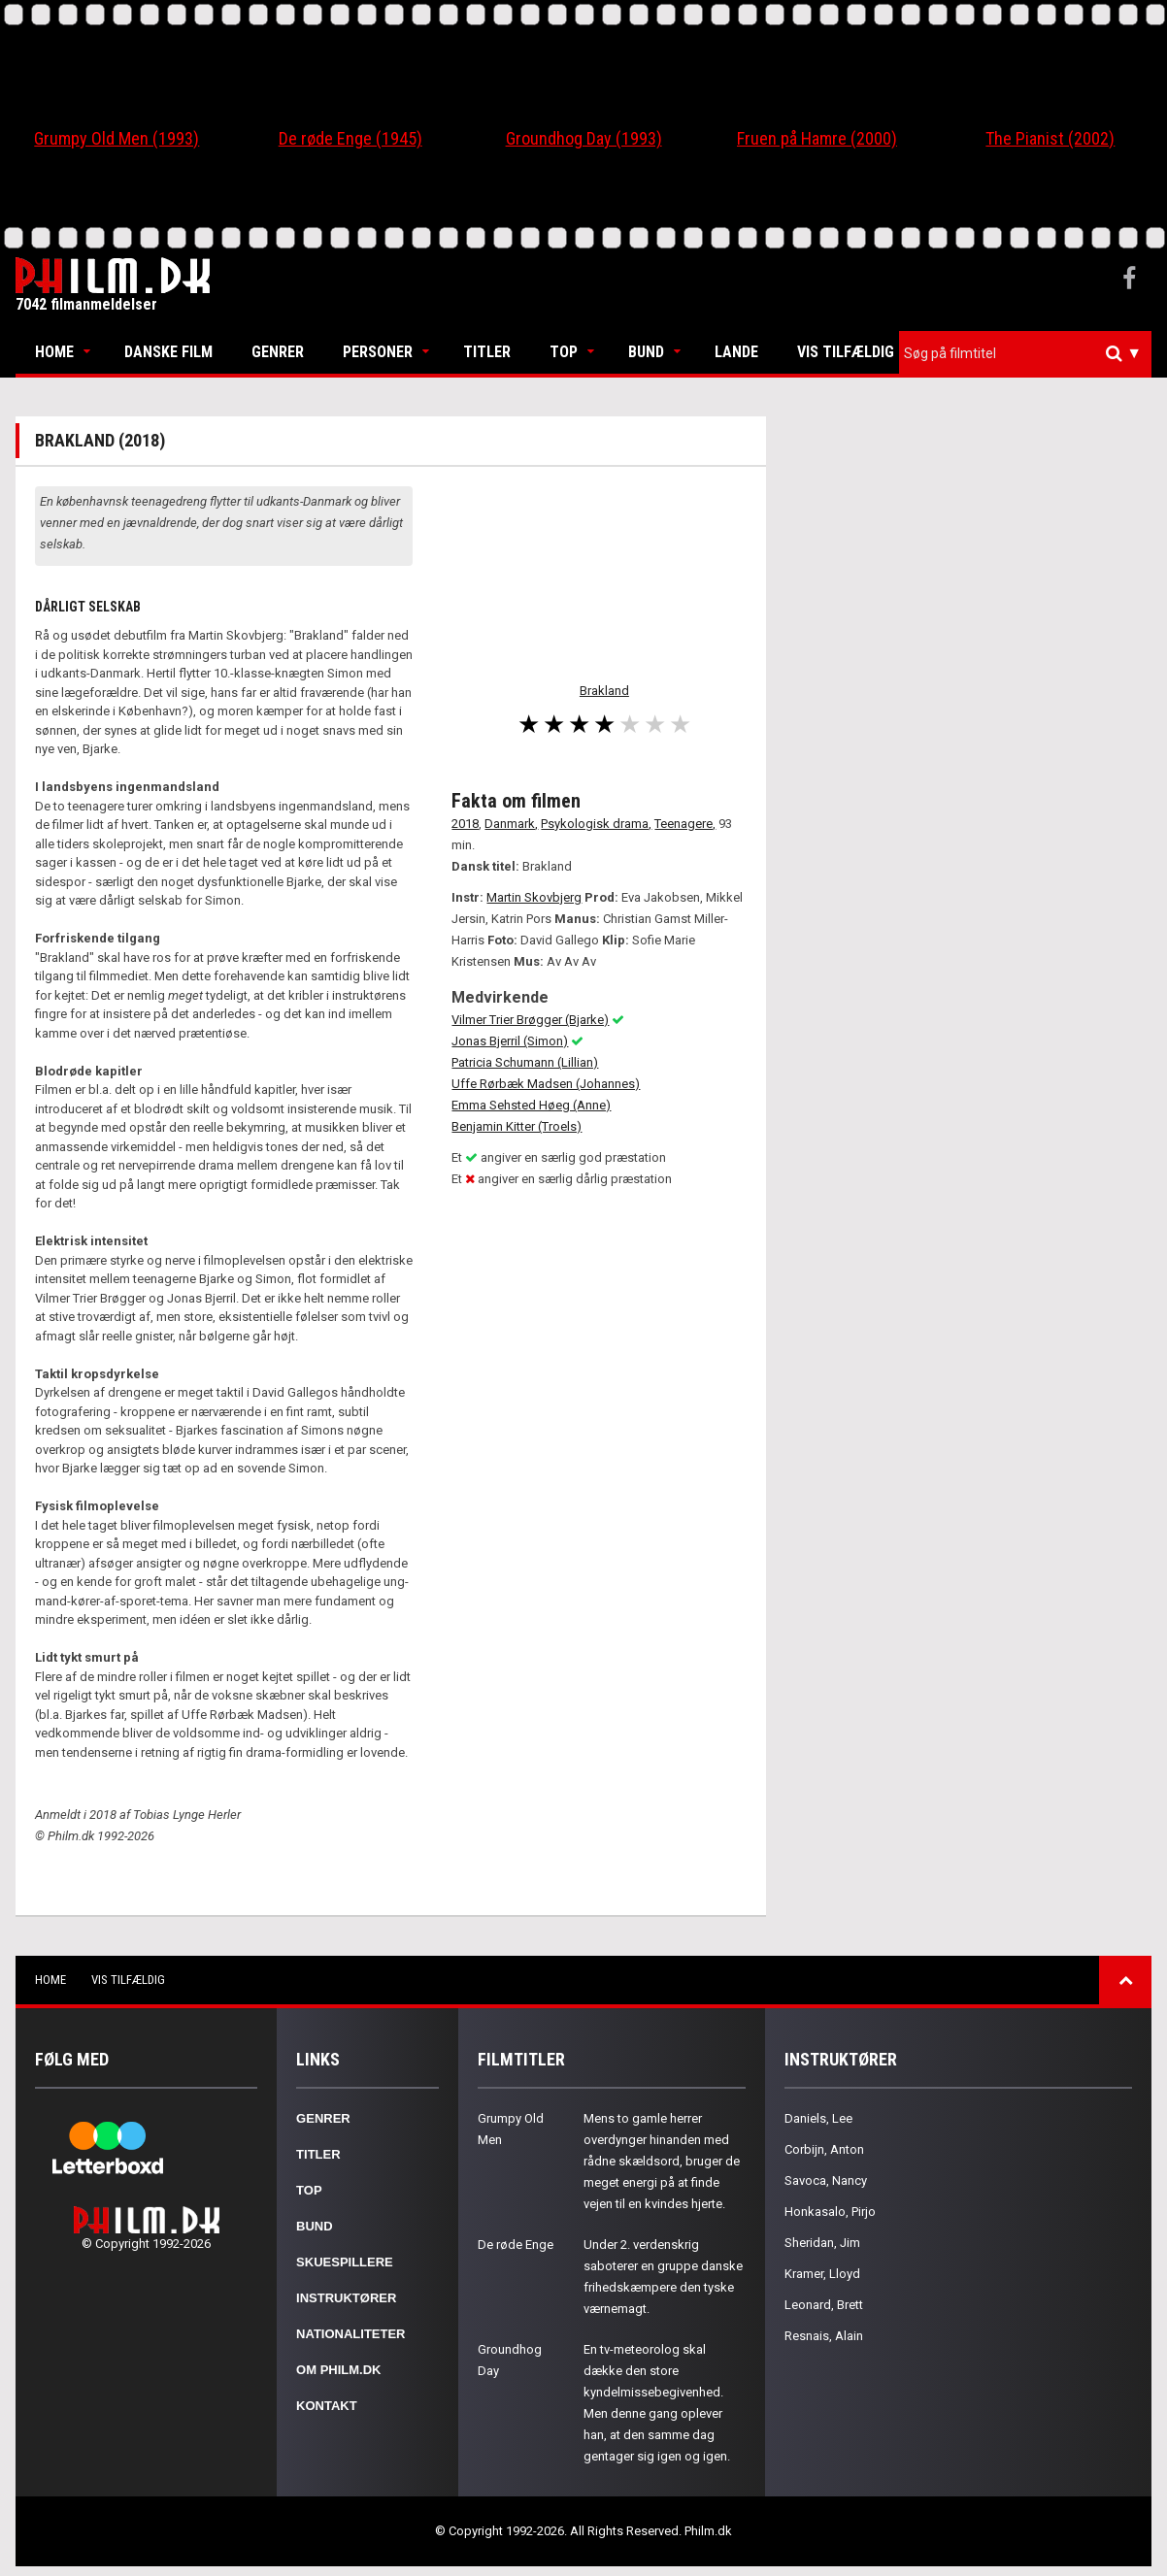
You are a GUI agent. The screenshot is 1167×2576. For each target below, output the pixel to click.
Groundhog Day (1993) (584, 138)
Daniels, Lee (818, 2118)
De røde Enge (515, 2244)
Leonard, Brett (823, 2304)
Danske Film (168, 352)
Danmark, (511, 823)
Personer (378, 352)
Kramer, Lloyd (822, 2273)
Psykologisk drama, (596, 823)
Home (54, 352)
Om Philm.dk (338, 2369)
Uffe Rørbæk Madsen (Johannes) (545, 1083)
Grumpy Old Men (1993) (116, 138)
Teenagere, (685, 823)
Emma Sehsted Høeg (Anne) (531, 1105)
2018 (465, 823)
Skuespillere (344, 2262)
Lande (736, 352)
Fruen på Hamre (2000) (817, 138)
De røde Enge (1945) (350, 138)
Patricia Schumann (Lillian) (524, 1062)
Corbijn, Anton (824, 2149)
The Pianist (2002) (1050, 138)
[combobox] (1025, 354)
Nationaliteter (350, 2334)
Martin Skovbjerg (534, 897)
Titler (487, 352)
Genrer (277, 352)
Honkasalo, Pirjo (830, 2211)
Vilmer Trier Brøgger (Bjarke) (530, 1019)
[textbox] (1030, 353)
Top (564, 352)
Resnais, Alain (823, 2335)
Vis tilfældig (845, 352)
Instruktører (346, 2298)
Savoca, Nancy (825, 2180)
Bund (646, 352)
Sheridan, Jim (822, 2242)
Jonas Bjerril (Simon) (509, 1041)
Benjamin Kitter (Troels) (516, 1126)
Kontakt (326, 2405)
